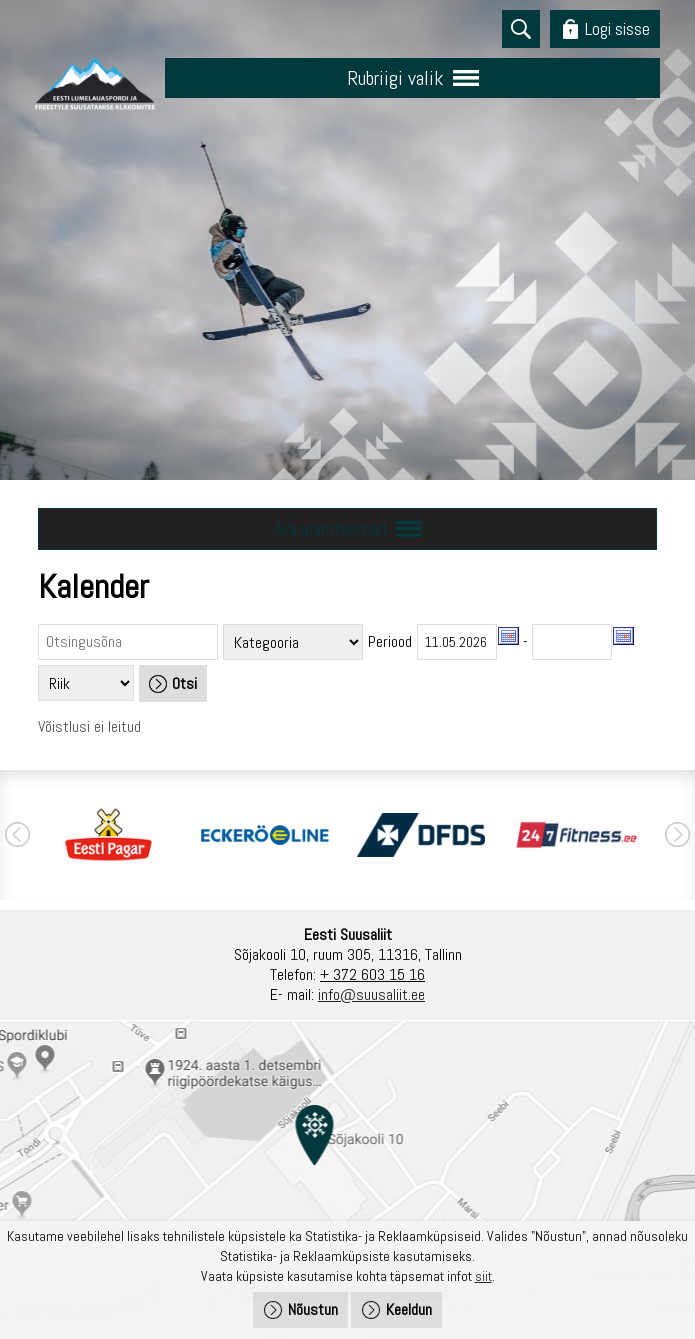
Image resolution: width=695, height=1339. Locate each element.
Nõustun (313, 1309)
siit (483, 1276)
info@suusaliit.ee (371, 994)
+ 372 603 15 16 (372, 974)
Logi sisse (617, 28)
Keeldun (409, 1309)
